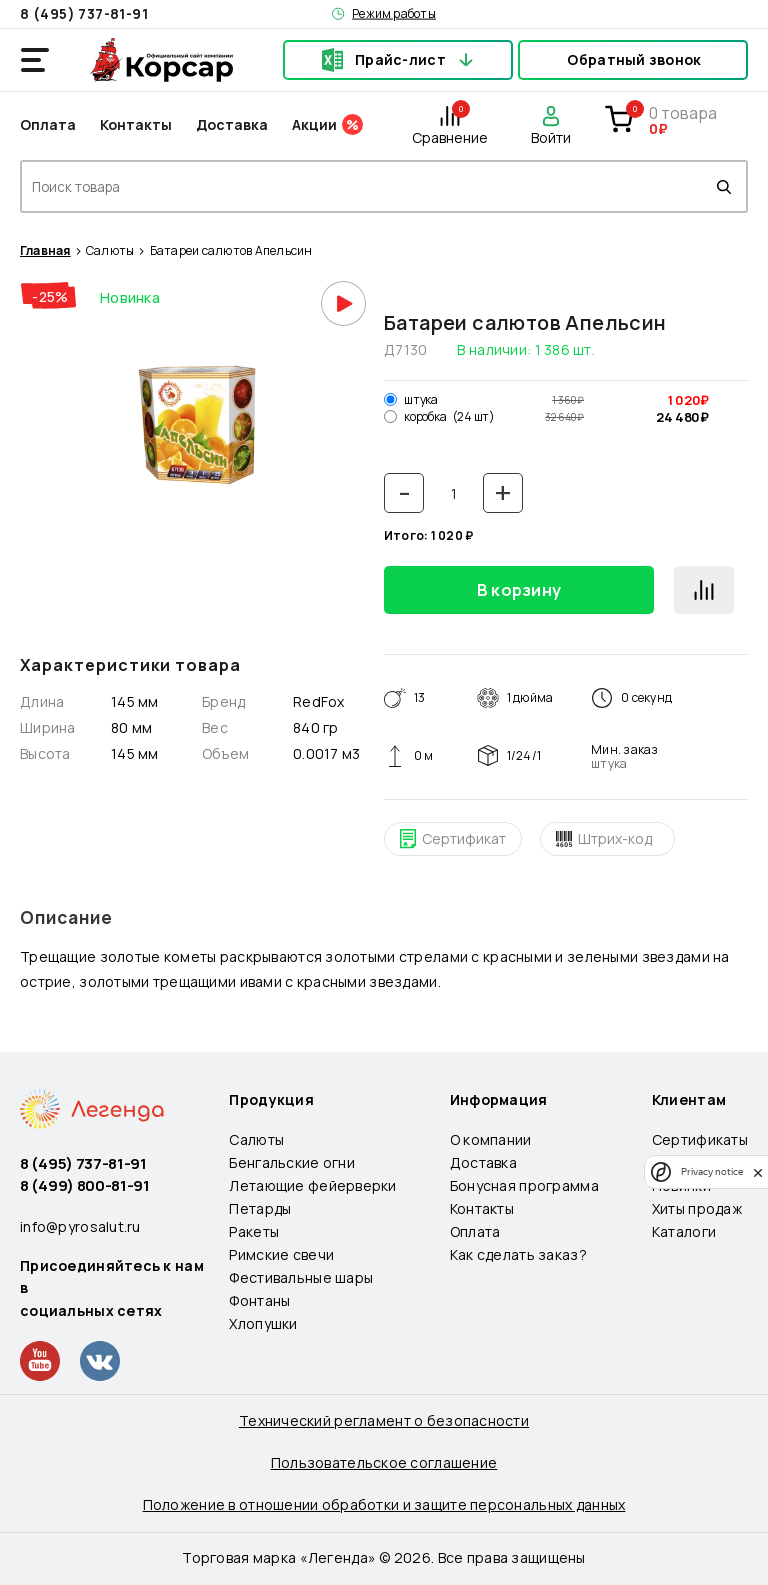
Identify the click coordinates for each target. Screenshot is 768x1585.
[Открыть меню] (35, 60)
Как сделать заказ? (518, 1254)
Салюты (110, 251)
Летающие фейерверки (312, 1185)
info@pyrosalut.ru (80, 1226)
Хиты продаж (697, 1208)
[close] (758, 1172)
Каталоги (684, 1231)
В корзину (519, 590)
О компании (491, 1139)
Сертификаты (700, 1139)
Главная (45, 251)
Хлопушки (263, 1323)
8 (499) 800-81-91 (85, 1185)
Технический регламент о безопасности (384, 1420)
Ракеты (254, 1231)
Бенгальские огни (291, 1162)
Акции (314, 124)
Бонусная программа (524, 1185)
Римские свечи (281, 1254)
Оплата (48, 124)
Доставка (232, 124)
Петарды (260, 1208)
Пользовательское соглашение (384, 1462)
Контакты (136, 124)
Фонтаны (259, 1300)
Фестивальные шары (301, 1277)
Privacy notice (712, 1171)
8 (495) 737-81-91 (84, 13)
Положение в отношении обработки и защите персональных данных (384, 1504)
